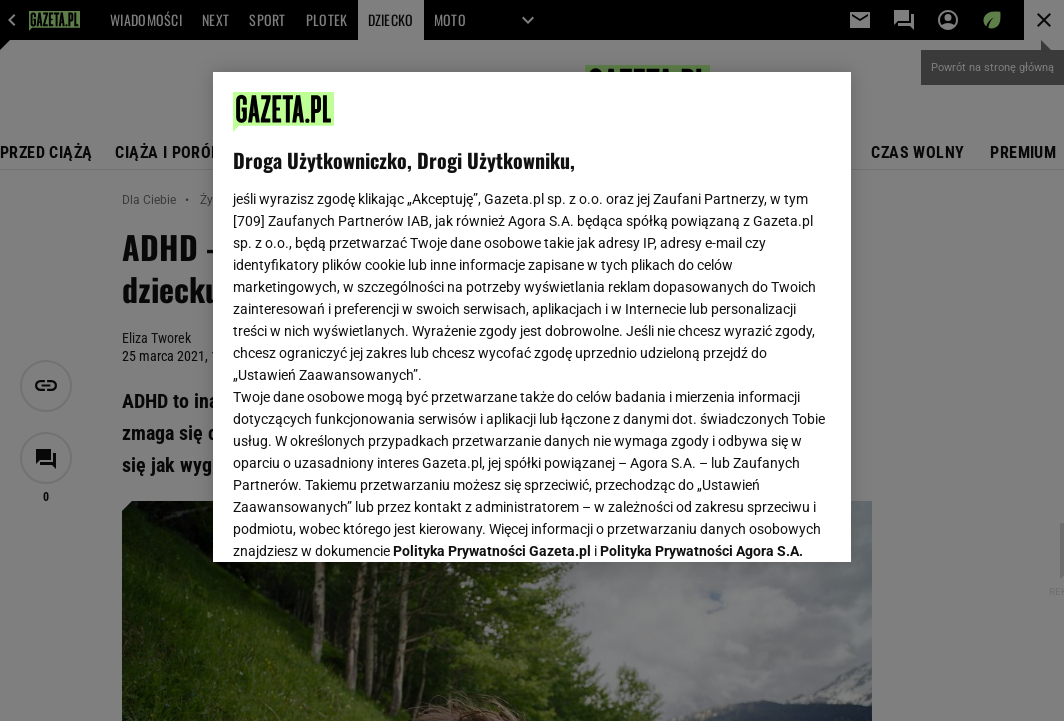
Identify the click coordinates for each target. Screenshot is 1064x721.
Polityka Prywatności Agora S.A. (701, 308)
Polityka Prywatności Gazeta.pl (492, 308)
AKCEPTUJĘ (763, 523)
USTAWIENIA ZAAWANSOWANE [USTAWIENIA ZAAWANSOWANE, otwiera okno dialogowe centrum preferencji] (363, 522)
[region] (532, 317)
